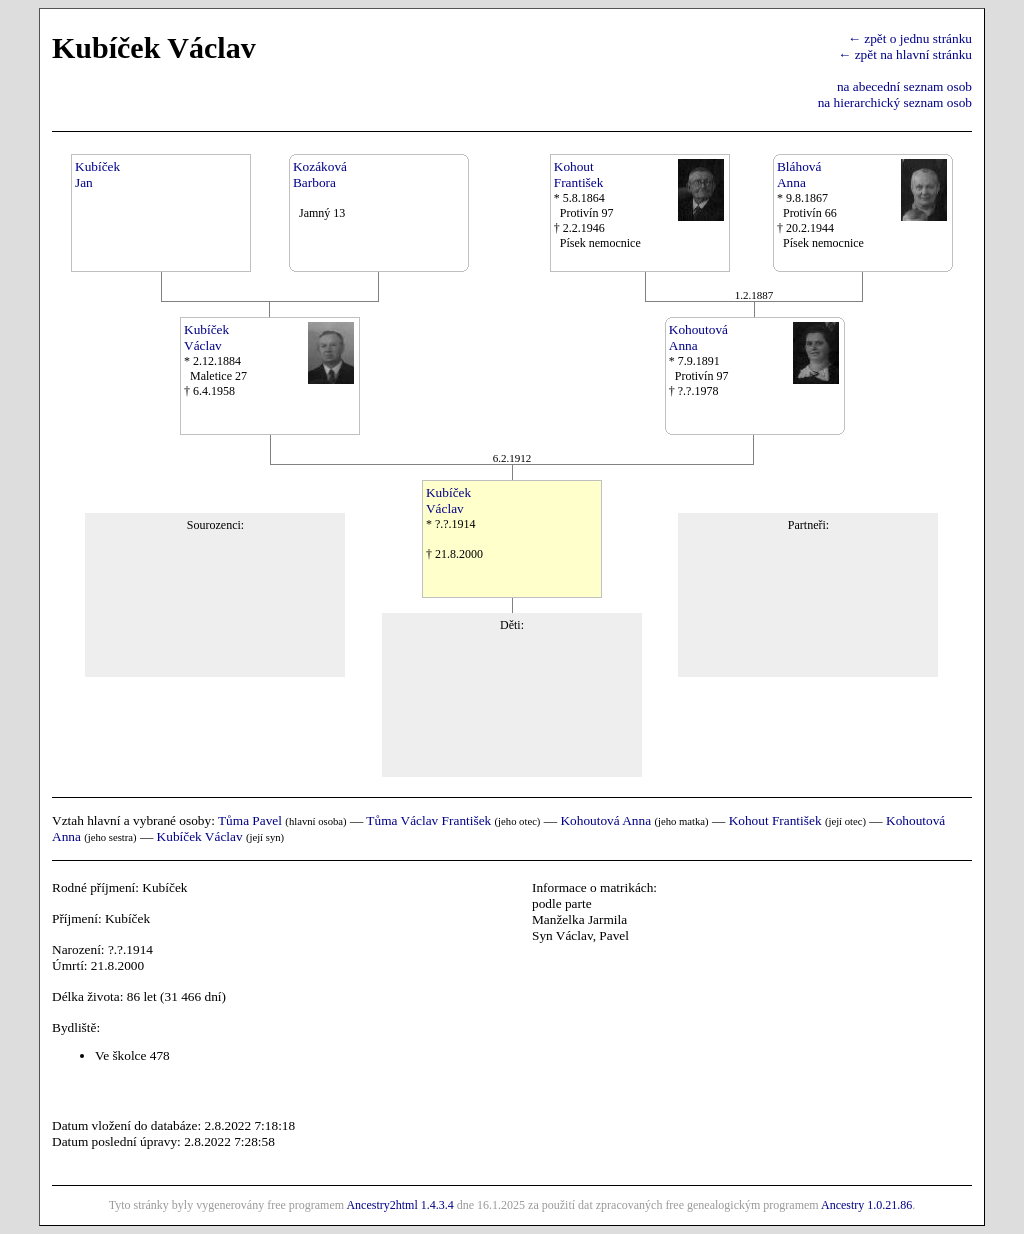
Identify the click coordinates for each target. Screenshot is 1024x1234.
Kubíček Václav (200, 836)
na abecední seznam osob (904, 86)
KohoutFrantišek (579, 174)
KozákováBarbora (320, 174)
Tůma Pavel (250, 820)
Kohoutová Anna (605, 820)
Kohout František (775, 820)
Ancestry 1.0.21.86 (866, 1205)
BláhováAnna (799, 174)
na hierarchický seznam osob (895, 102)
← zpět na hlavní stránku (905, 54)
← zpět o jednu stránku (910, 38)
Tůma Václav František (428, 820)
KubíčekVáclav (206, 337)
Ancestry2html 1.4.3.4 (399, 1205)
